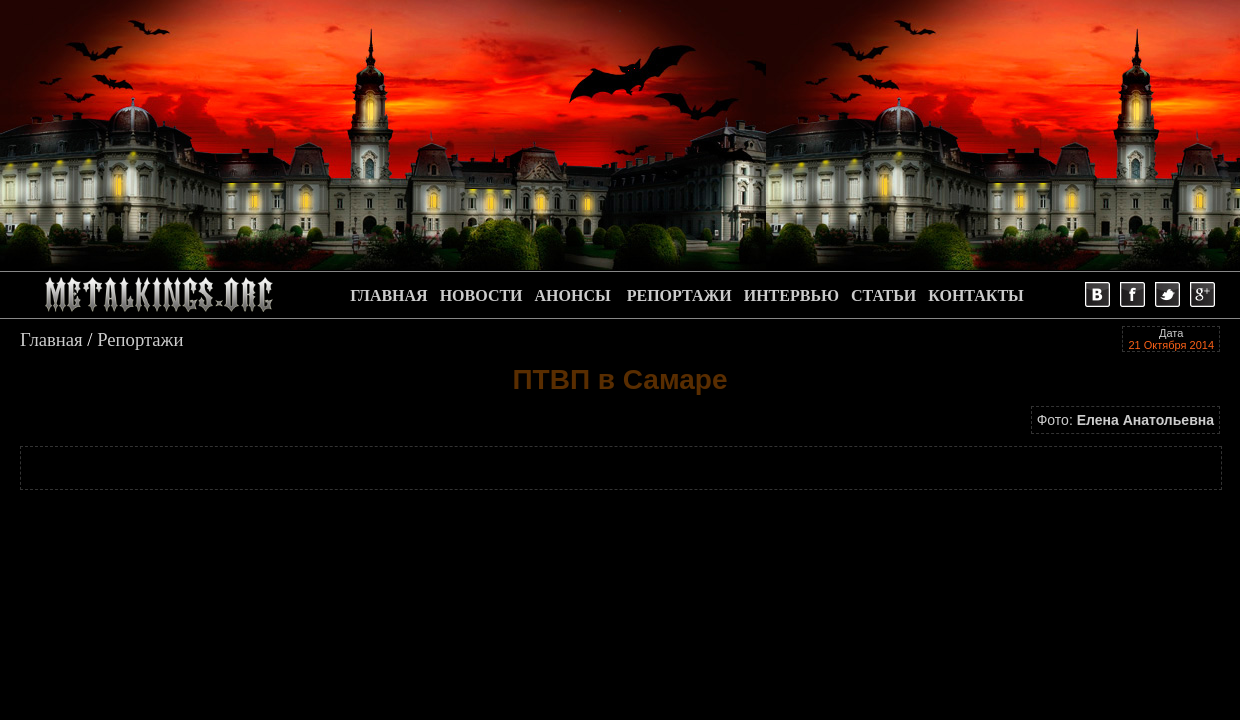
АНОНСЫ (573, 295)
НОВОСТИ (481, 295)
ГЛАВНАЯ (388, 295)
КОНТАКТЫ (976, 295)
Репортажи (140, 339)
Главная (51, 339)
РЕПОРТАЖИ (679, 295)
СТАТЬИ (883, 295)
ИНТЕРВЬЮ (791, 295)
